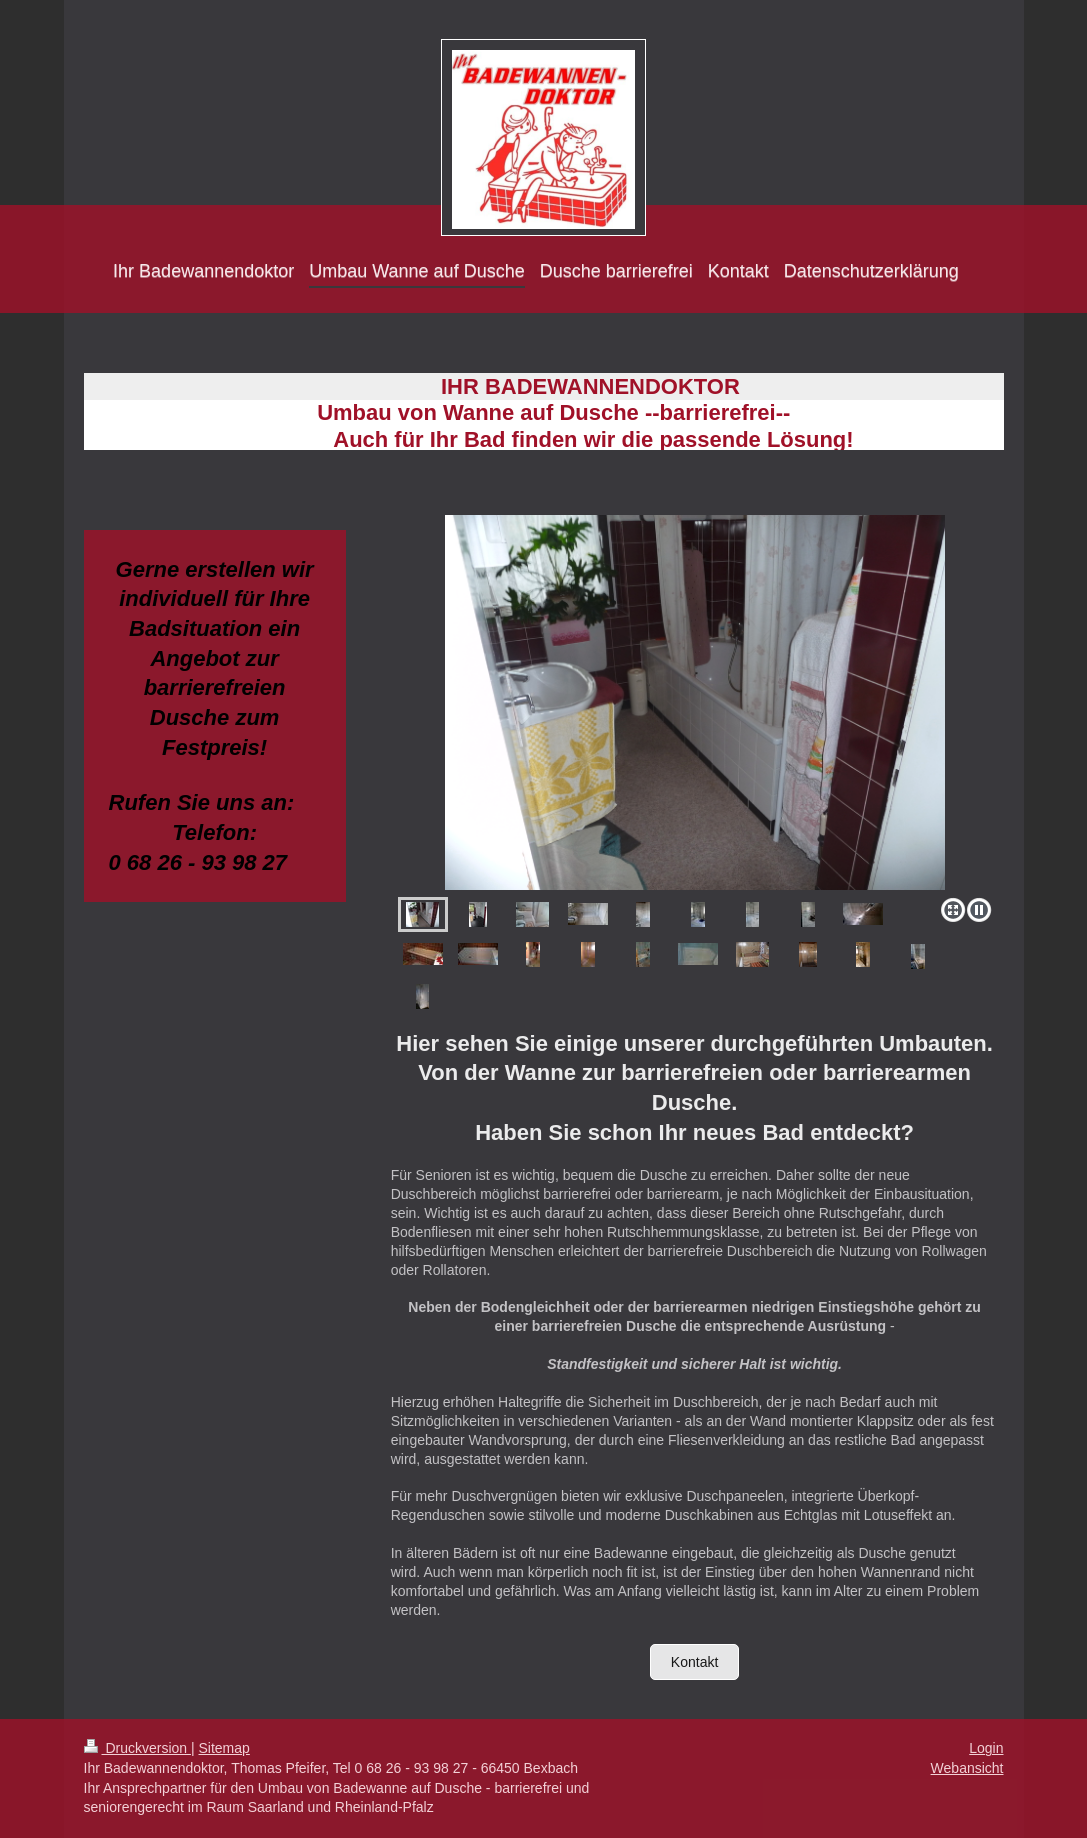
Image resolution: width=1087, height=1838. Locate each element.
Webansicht (967, 1768)
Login (986, 1748)
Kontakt (694, 1662)
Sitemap (224, 1748)
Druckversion (137, 1748)
